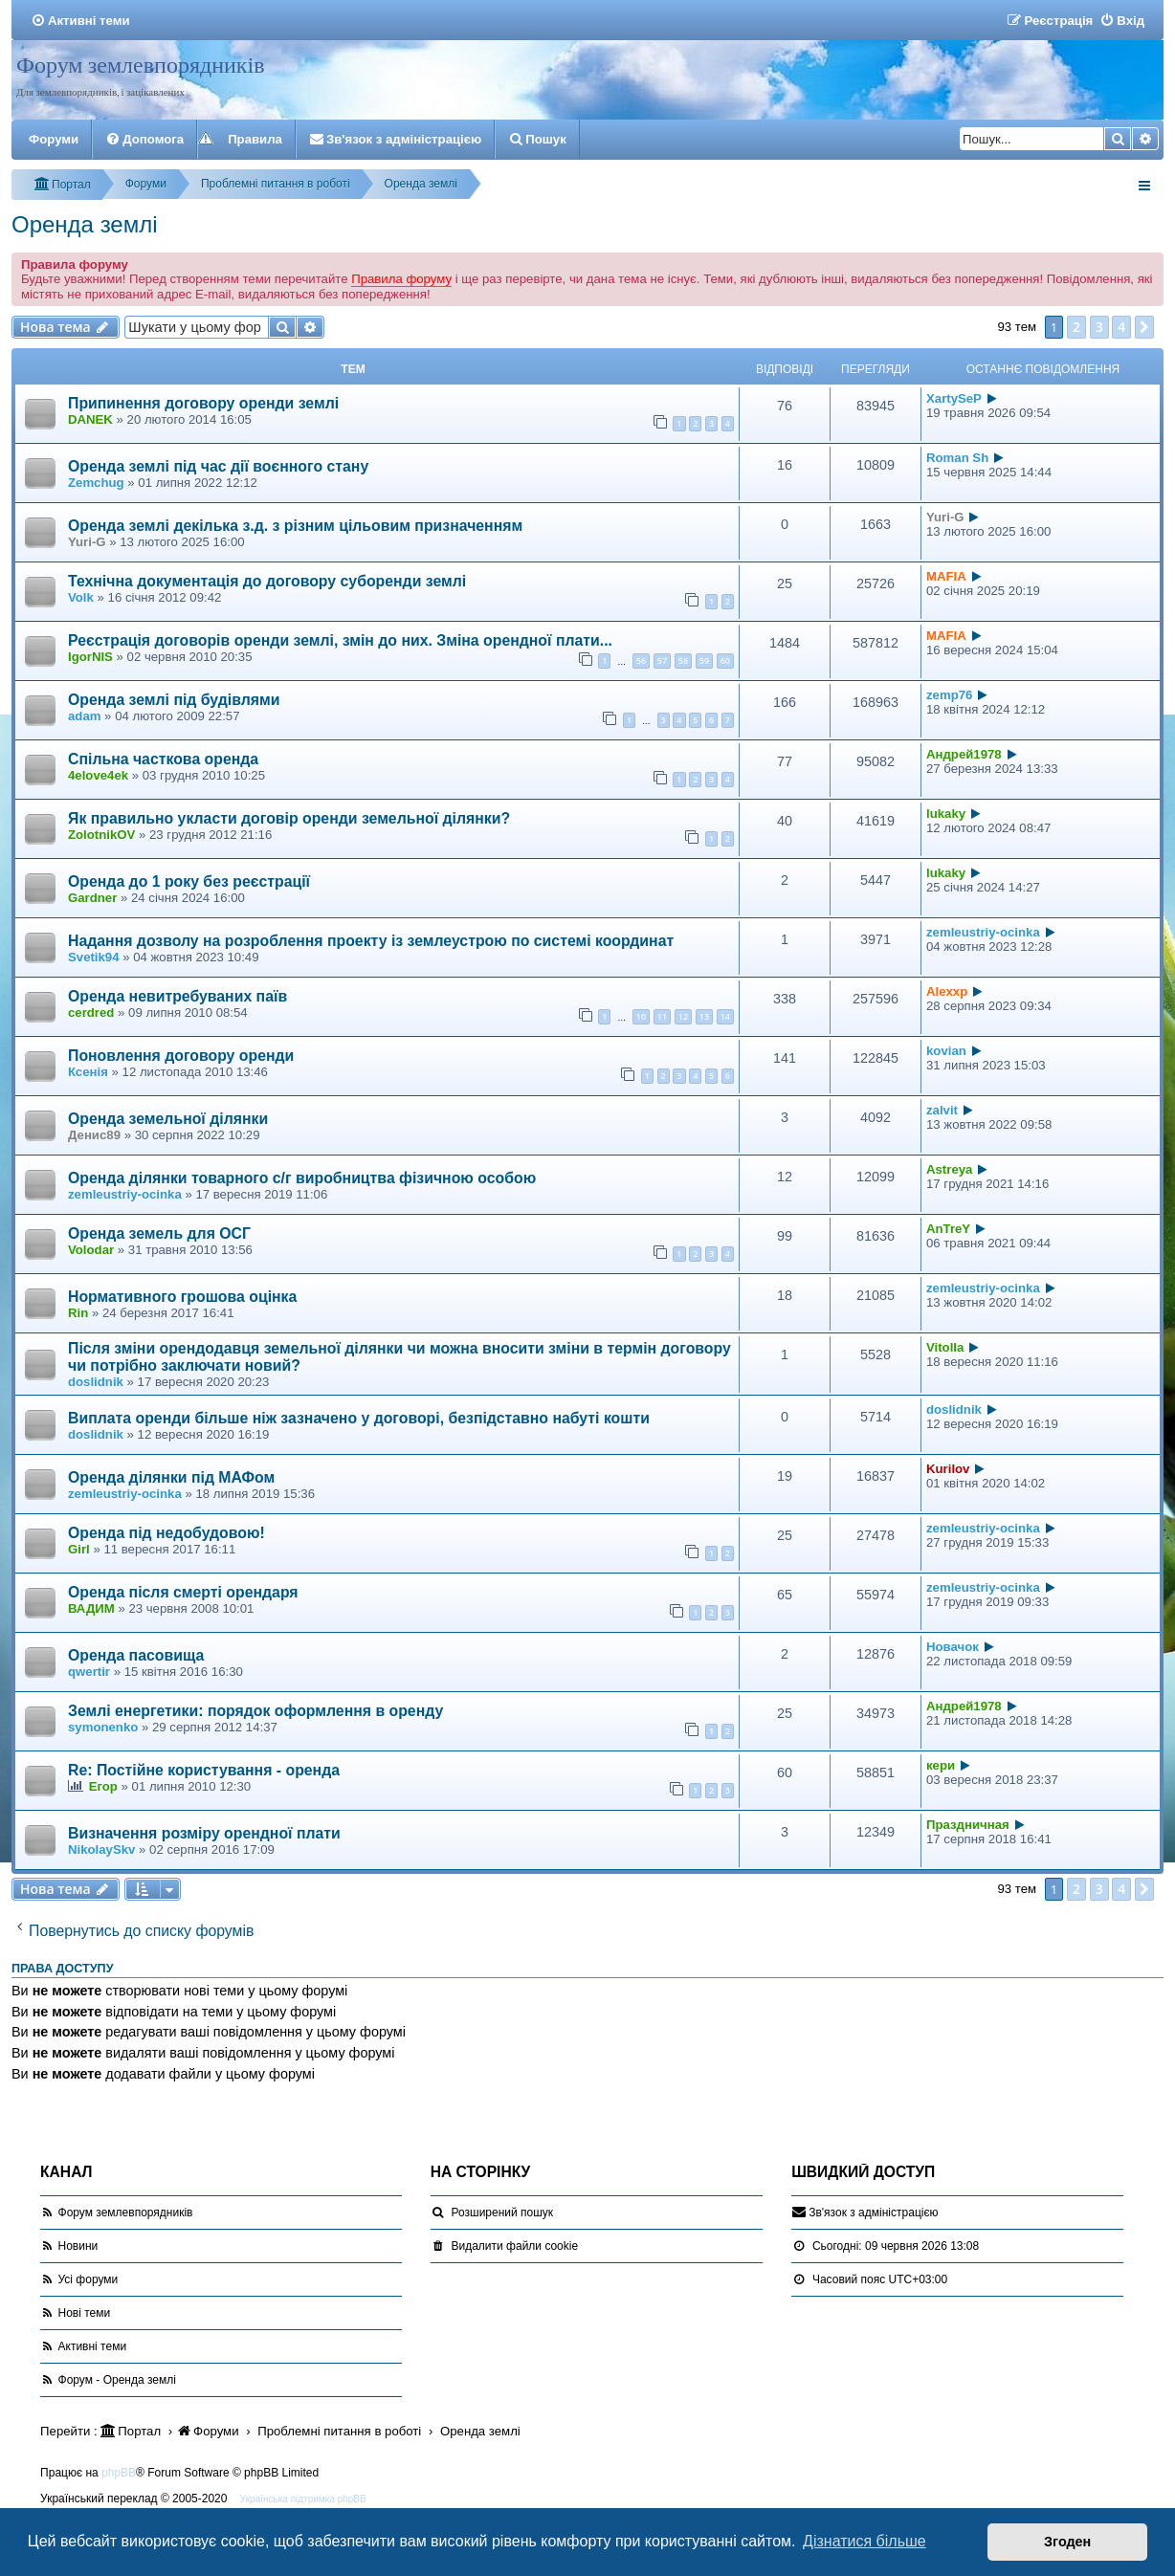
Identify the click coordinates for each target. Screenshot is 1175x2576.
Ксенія (88, 1072)
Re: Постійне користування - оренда (204, 1770)
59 (704, 660)
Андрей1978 (964, 754)
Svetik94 (94, 957)
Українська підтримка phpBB (303, 2499)
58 (683, 660)
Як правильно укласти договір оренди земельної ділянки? (289, 818)
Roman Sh (957, 458)
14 (725, 1016)
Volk (81, 597)
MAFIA (946, 576)
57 (662, 660)
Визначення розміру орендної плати (204, 1833)
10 (641, 1016)
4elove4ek (98, 775)
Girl (79, 1549)
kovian (946, 1051)
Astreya (949, 1169)
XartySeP (954, 398)
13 (704, 1016)
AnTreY (948, 1229)
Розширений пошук (502, 2212)
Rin (78, 1313)
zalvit (942, 1110)
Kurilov (947, 1469)
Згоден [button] (1067, 2541)
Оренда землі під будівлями (173, 700)
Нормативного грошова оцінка (182, 1296)
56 (641, 660)
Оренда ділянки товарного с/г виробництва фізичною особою (302, 1178)
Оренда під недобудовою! (166, 1533)
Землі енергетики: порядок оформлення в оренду (255, 1711)
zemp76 (949, 695)
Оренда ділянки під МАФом (171, 1477)
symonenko (103, 1727)
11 (662, 1016)
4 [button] (1121, 327)
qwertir (89, 1671)
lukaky (945, 813)
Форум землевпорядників (140, 65)
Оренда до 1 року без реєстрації (189, 881)
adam (84, 716)
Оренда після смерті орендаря (183, 1592)
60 (725, 660)
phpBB (118, 2472)
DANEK (90, 419)
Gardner (92, 898)
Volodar (91, 1250)
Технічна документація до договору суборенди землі (267, 581)
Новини (78, 2246)
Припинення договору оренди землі (203, 403)
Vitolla (945, 1347)
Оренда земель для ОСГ (159, 1233)
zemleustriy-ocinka (983, 932)
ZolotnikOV (101, 834)
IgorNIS (90, 657)
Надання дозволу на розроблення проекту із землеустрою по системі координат (371, 941)
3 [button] (1099, 327)
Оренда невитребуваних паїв (177, 996)
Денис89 (94, 1135)
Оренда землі (84, 224)
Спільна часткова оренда (163, 759)
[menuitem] (80, 20)
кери (940, 1765)
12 (683, 1016)
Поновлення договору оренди (181, 1055)
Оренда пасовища (136, 1655)
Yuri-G (87, 542)
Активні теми (92, 2346)
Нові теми (84, 2313)
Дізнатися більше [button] (864, 2541)
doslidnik (95, 1382)
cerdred (91, 1012)
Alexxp (946, 991)
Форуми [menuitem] (53, 139)
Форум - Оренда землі (117, 2380)
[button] (1144, 327)
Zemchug (96, 482)
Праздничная (967, 1824)
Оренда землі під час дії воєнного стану (218, 466)
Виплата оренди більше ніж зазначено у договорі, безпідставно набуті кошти (359, 1418)
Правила (255, 139)
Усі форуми (88, 2279)
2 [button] (1076, 327)
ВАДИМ (91, 1608)
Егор (103, 1786)
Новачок (952, 1647)
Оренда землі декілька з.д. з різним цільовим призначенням (295, 525)
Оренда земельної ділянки (168, 1119)
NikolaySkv (101, 1849)
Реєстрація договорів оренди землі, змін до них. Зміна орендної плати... (340, 640)
